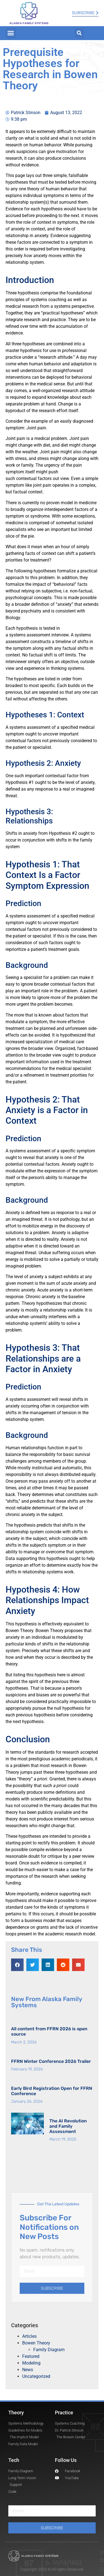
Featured (30, 2356)
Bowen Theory (36, 2343)
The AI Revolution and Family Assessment (68, 2126)
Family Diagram (49, 2349)
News (27, 2369)
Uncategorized (36, 2376)
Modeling (31, 2363)
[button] (11, 33)
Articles (29, 2336)
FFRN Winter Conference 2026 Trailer (51, 2061)
